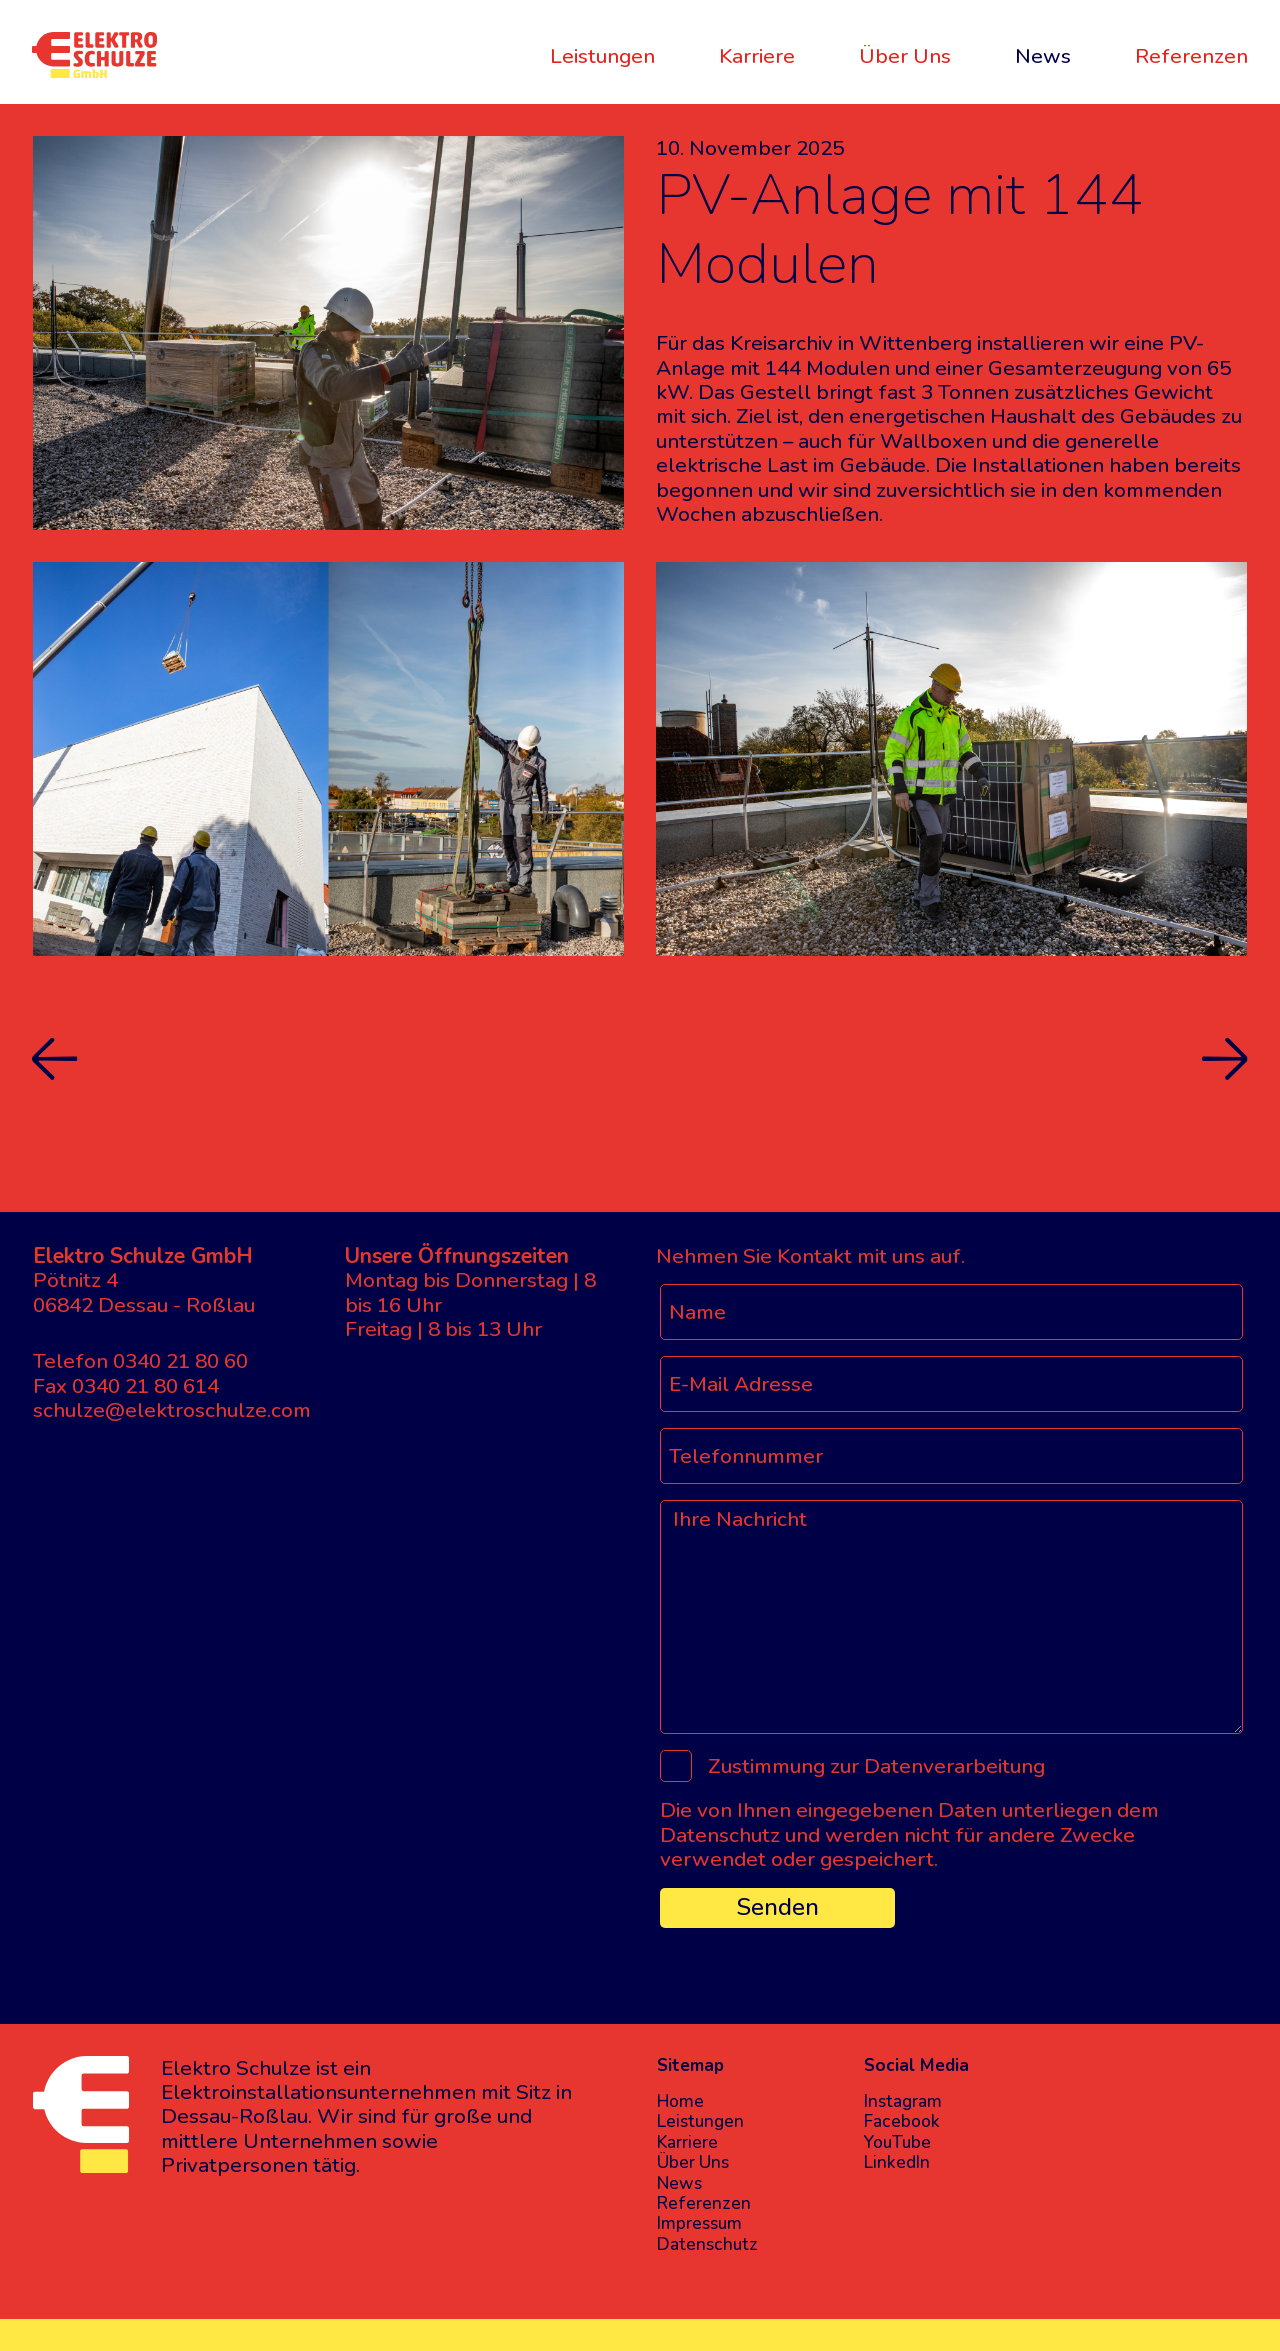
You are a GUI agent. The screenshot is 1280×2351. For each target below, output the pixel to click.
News (1043, 55)
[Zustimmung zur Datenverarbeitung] (676, 1766)
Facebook (902, 2122)
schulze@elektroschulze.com (172, 1410)
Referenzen (1191, 55)
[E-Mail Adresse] (951, 1384)
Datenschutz (707, 2245)
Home (680, 2102)
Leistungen (602, 55)
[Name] (951, 1312)
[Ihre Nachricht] (951, 1617)
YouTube (897, 2143)
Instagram (903, 2102)
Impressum (699, 2224)
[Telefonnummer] (951, 1456)
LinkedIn (897, 2163)
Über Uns (905, 55)
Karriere (757, 55)
